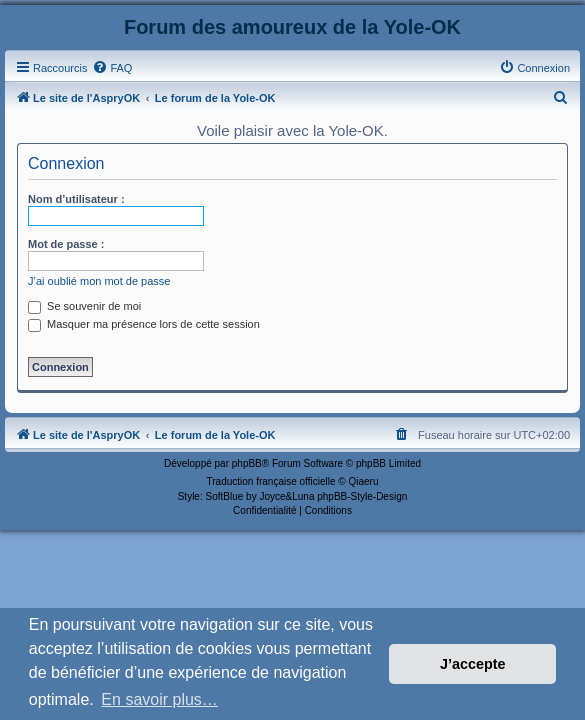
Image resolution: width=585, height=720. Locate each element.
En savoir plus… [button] (159, 699)
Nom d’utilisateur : (76, 199)
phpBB (247, 463)
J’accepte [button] (473, 664)
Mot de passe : (66, 244)
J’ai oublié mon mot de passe (99, 281)
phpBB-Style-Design (362, 496)
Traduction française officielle (271, 481)
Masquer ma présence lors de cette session (144, 324)
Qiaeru (363, 481)
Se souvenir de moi (84, 306)
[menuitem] (112, 68)
